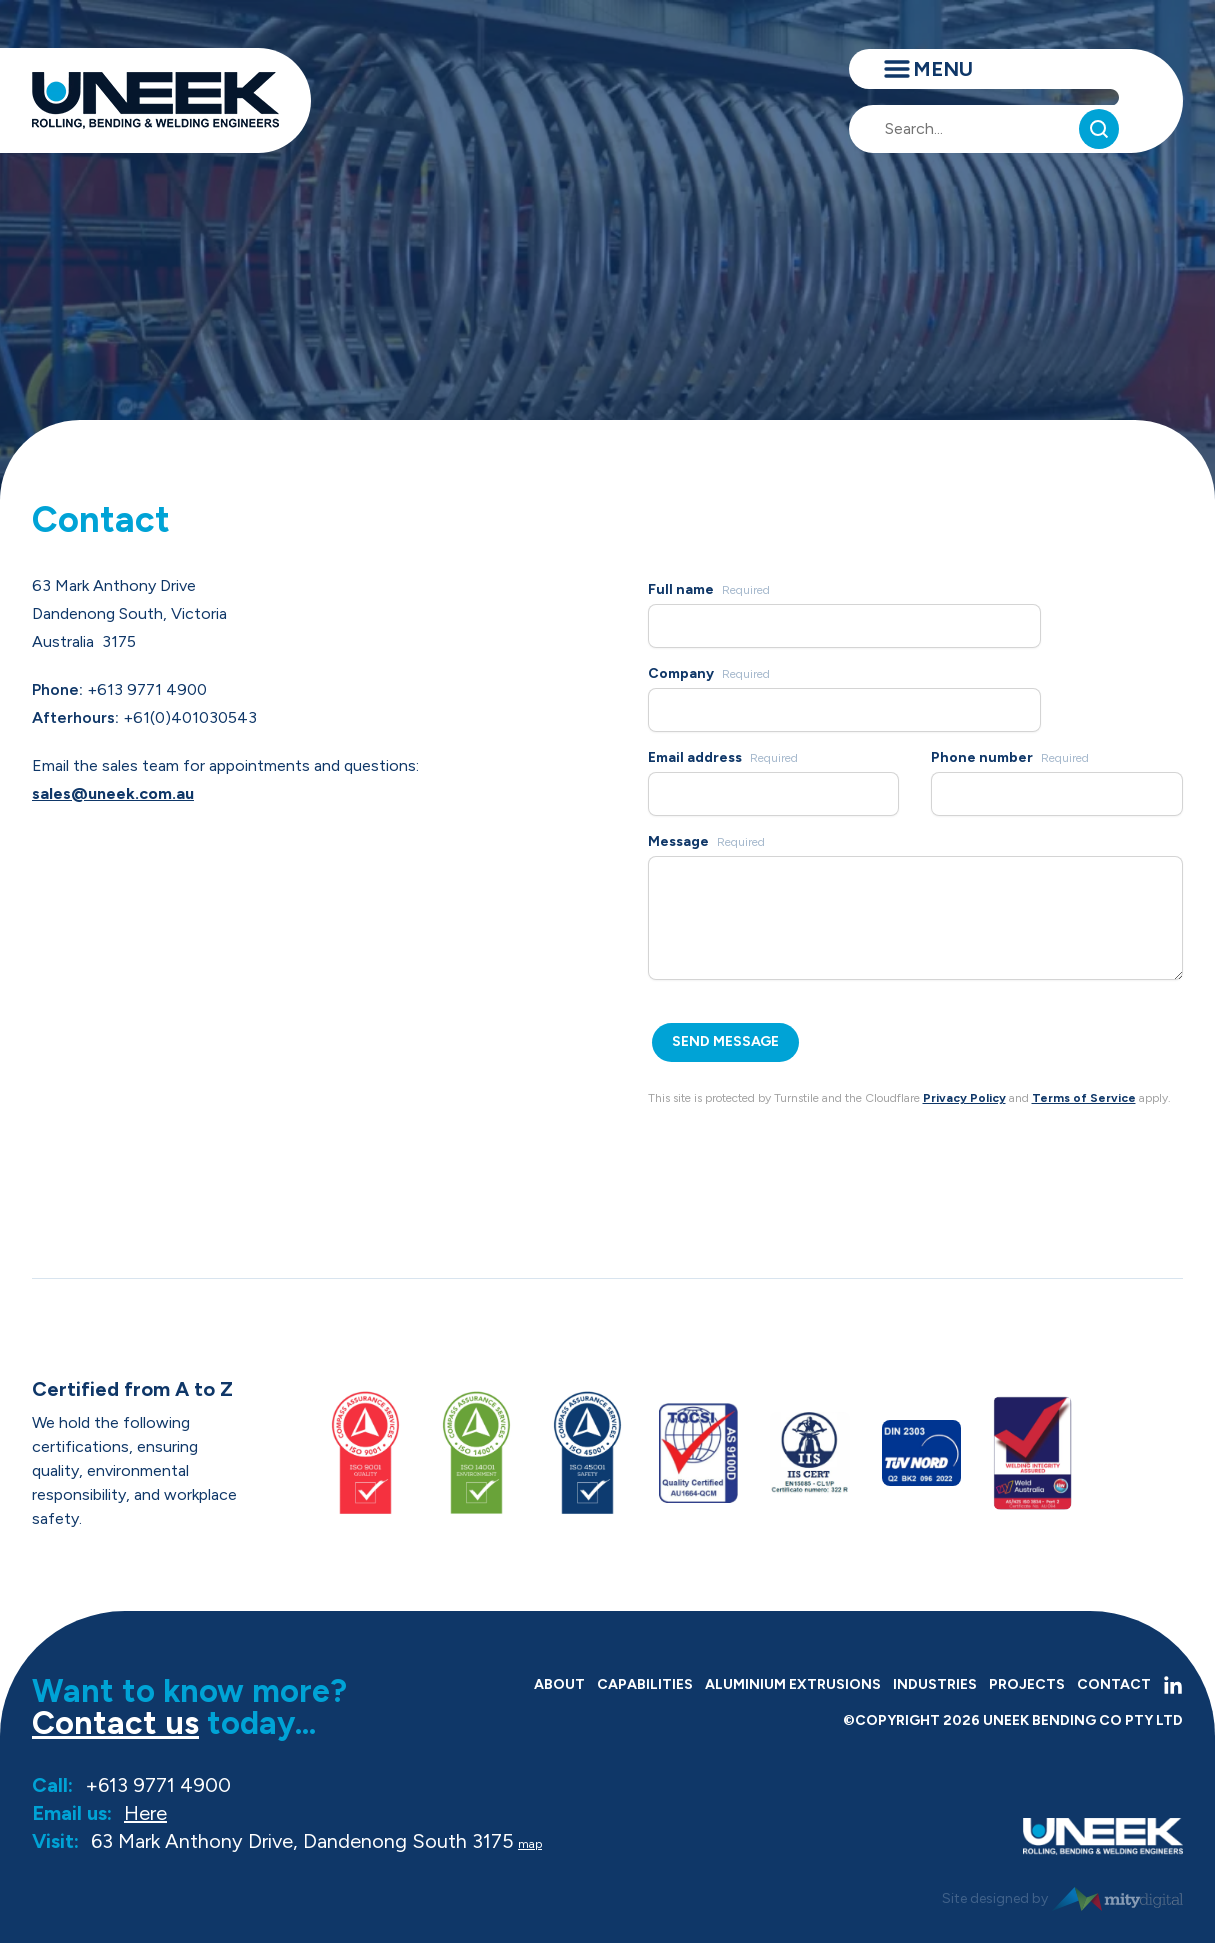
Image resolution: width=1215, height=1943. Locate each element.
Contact (1114, 1684)
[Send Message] (725, 1042)
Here (145, 1813)
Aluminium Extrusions (793, 1684)
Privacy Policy (964, 1098)
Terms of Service (1084, 1098)
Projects (1027, 1684)
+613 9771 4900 (158, 1785)
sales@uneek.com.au (113, 793)
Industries (935, 1684)
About (559, 1684)
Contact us (115, 1723)
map (530, 1844)
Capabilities (645, 1684)
